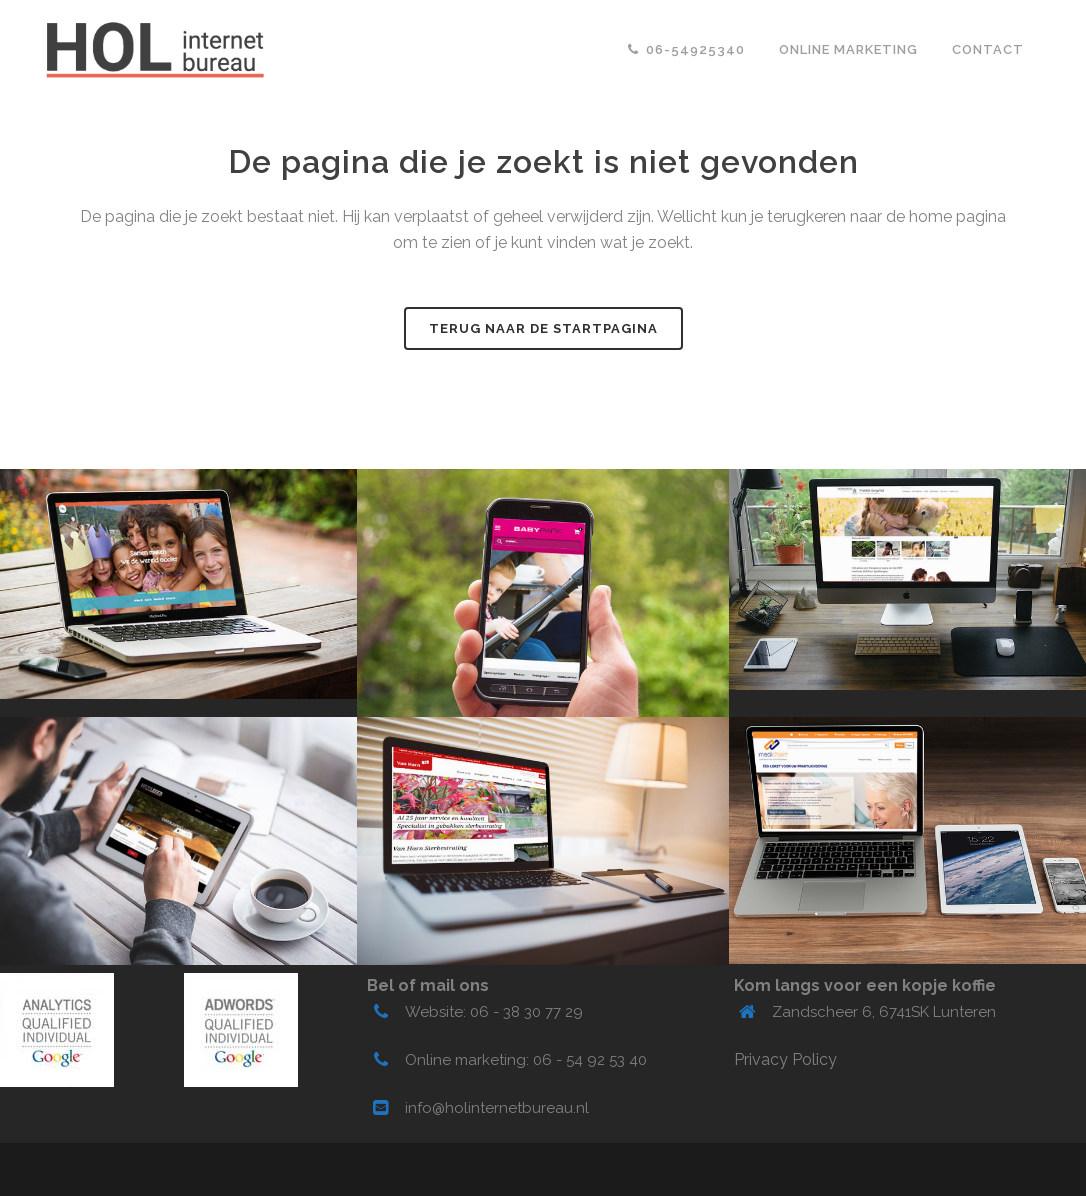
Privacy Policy (785, 1059)
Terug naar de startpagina (543, 328)
